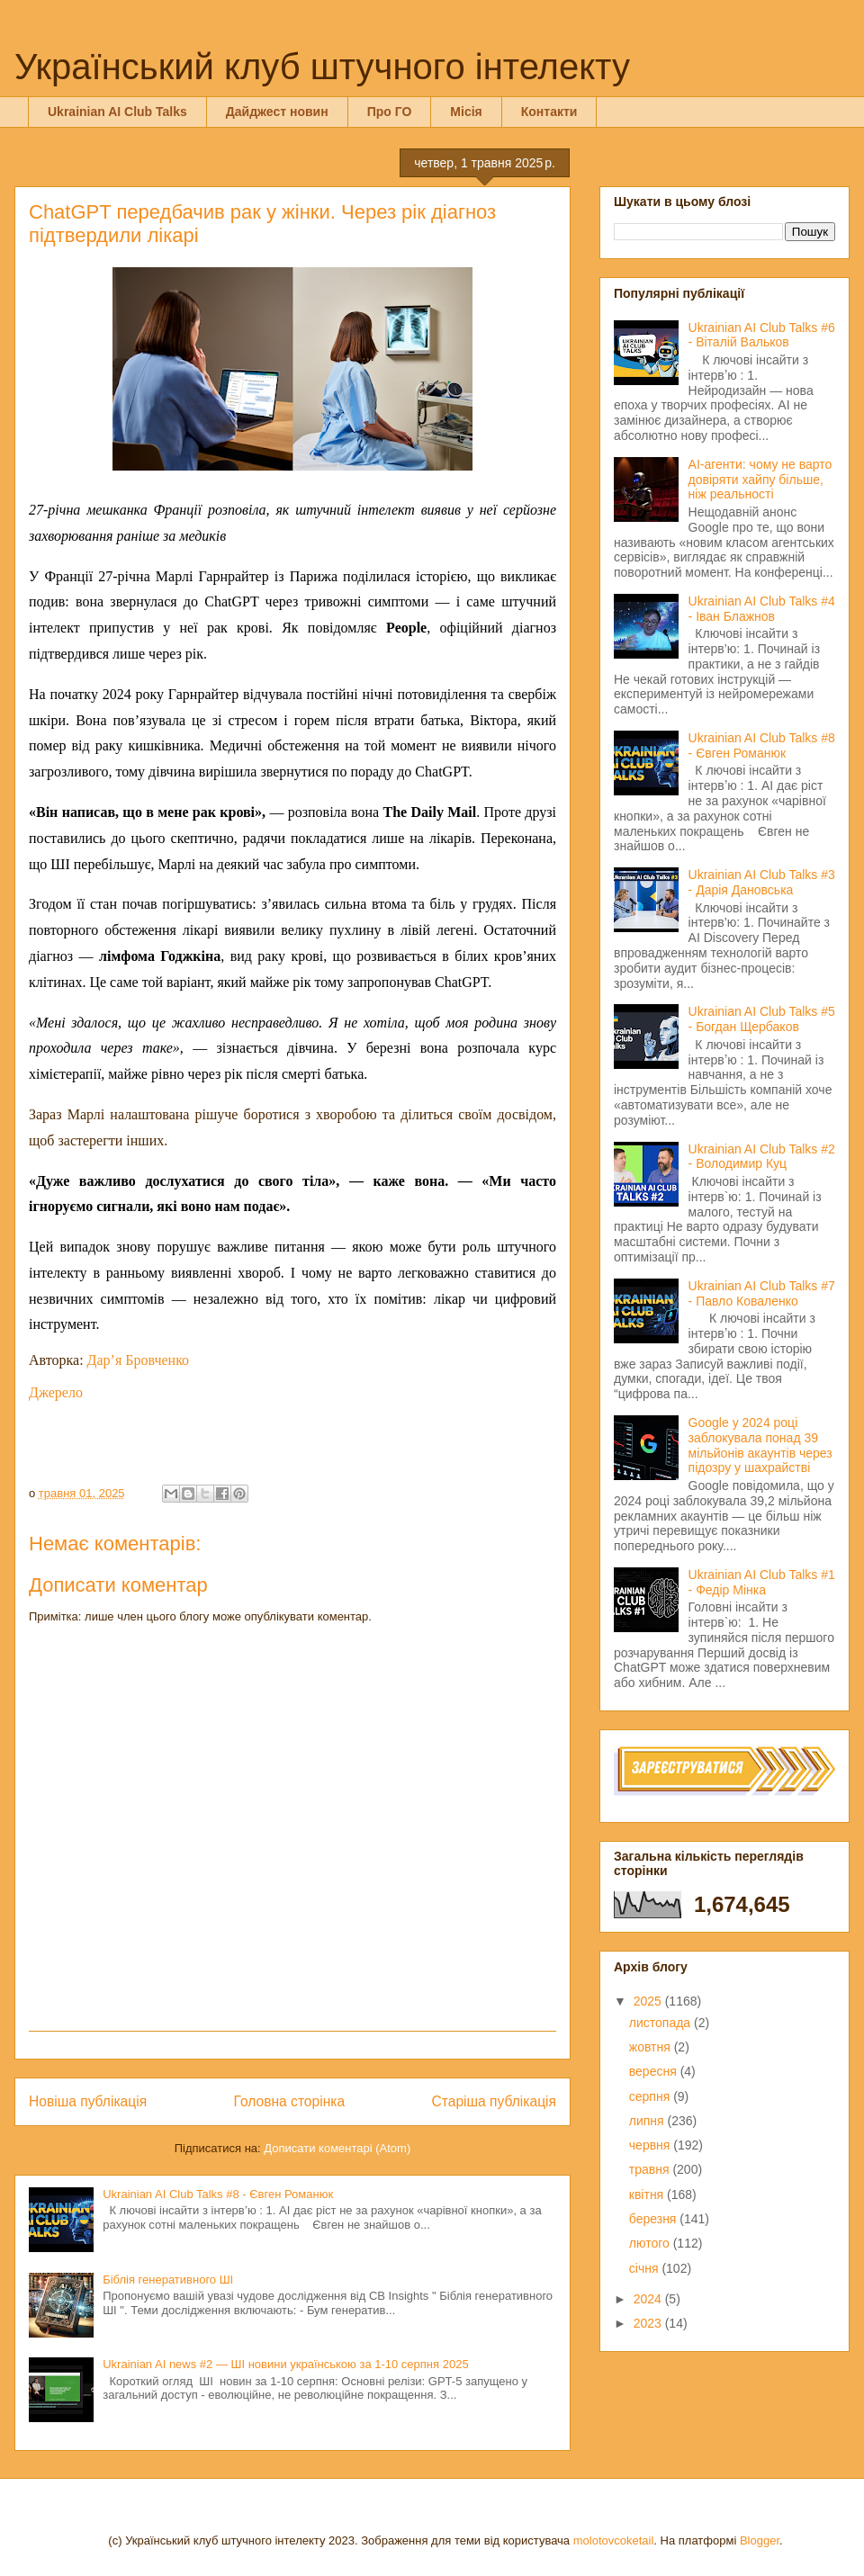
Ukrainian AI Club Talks (117, 111)
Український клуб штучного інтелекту (322, 66)
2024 (649, 2299)
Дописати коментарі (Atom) (337, 2148)
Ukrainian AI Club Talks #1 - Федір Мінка (761, 1582)
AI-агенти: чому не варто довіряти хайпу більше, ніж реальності (760, 479)
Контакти (549, 111)
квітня (648, 2194)
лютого (651, 2243)
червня (651, 2145)
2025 (649, 2001)
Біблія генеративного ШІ (168, 2279)
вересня (654, 2071)
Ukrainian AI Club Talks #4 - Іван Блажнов (761, 609)
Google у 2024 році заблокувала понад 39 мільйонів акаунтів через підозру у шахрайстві (760, 1445)
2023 (649, 2323)
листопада (661, 2022)
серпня (651, 2096)
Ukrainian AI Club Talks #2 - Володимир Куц (761, 1156)
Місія (466, 111)
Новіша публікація (88, 2101)
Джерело (56, 1392)
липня (648, 2121)
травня (651, 2169)
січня (645, 2268)
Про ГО (389, 111)
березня (654, 2219)
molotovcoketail (613, 2540)
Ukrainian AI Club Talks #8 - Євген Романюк (218, 2194)
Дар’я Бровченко (138, 1360)
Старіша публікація (494, 2101)
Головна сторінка (290, 2101)
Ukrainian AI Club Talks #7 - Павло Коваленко (761, 1293)
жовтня (651, 2047)
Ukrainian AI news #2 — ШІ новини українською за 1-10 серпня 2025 (285, 2364)
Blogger (759, 2540)
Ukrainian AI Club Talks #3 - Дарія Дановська (761, 882)
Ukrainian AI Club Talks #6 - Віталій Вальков (761, 335)
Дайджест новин (277, 111)
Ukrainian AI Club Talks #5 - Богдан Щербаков (761, 1019)
